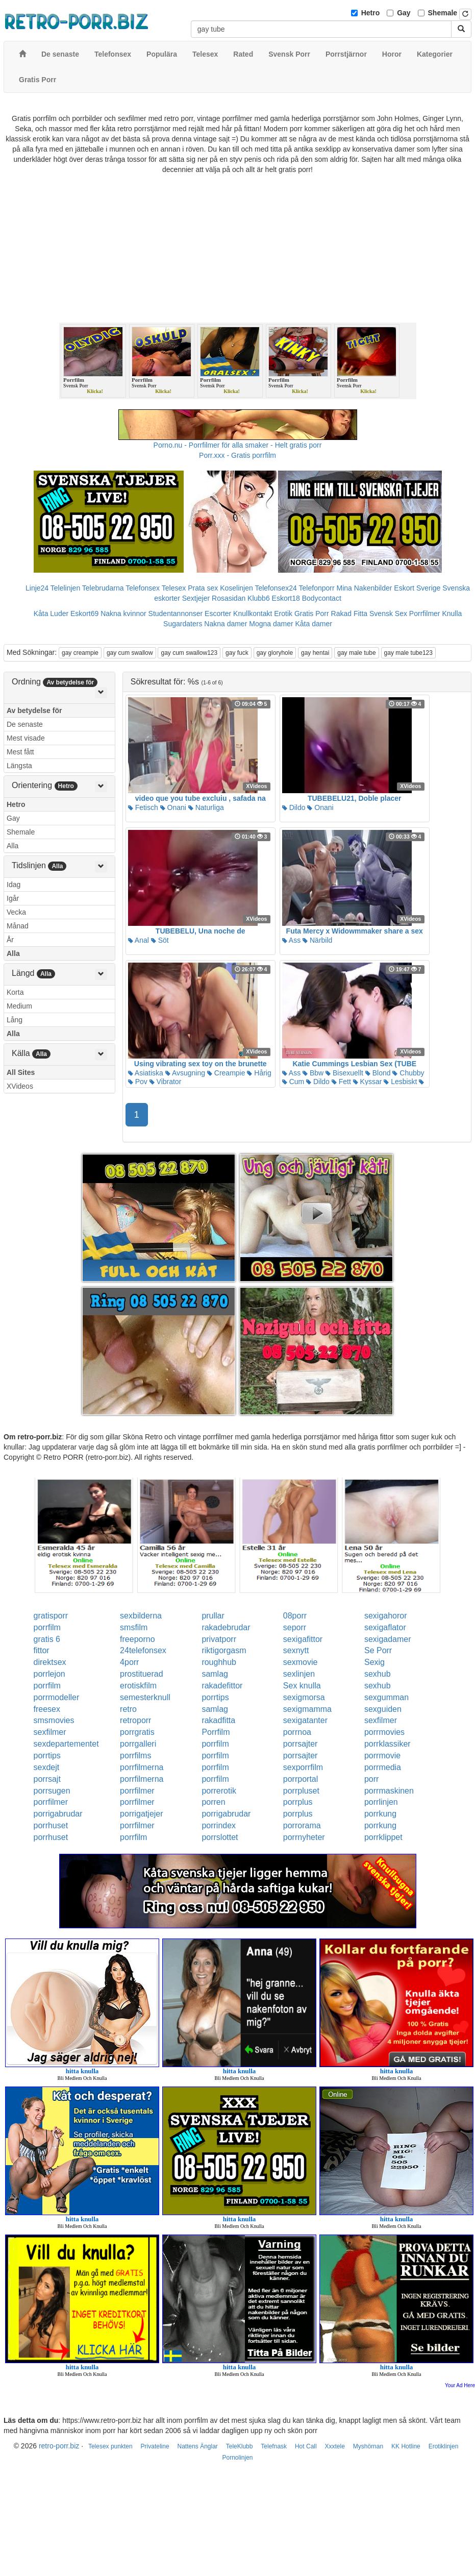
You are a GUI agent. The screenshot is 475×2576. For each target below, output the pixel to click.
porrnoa (297, 1732)
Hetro (370, 13)
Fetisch (143, 807)
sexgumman (386, 1697)
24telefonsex (143, 1650)
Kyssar (367, 1081)
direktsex (50, 1662)
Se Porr (378, 1650)
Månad (18, 926)
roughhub (219, 1662)
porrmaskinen (389, 1790)
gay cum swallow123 (189, 652)
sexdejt (47, 1767)
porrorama (302, 1825)
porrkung (380, 1813)
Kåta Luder (51, 613)
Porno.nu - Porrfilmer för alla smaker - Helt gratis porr (238, 445)
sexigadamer (387, 1639)
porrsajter (300, 1743)
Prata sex (203, 588)
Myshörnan (368, 2446)
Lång (14, 1020)
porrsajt (47, 1779)
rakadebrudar (226, 1627)
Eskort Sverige (417, 588)
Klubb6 (258, 598)
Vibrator (165, 1081)
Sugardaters (182, 624)
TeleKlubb (239, 2446)
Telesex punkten (110, 2446)
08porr (295, 1615)
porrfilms (135, 1755)
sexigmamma (307, 1709)
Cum (293, 1081)
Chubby (408, 1073)
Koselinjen (236, 588)
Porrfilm (216, 1732)
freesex (47, 1709)
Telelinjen (65, 588)
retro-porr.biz (59, 2446)
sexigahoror (385, 1615)
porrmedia (382, 1767)
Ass (291, 940)
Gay (403, 13)
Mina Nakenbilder (364, 588)
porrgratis (137, 1732)
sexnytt (296, 1650)
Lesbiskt (400, 1081)
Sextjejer (196, 598)
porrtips (215, 1697)
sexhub (377, 1674)
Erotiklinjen (444, 2446)
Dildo (294, 807)
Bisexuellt (344, 1073)
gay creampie (80, 652)
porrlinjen (381, 1802)
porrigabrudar (58, 1813)
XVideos (20, 1086)
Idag (13, 884)
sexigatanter (305, 1720)
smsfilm (133, 1627)
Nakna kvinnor (123, 613)
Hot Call (306, 2446)
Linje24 (37, 588)
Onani (173, 807)
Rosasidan (228, 598)
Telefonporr (317, 588)
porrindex (219, 1825)
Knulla (452, 613)
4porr (129, 1662)
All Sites (21, 1072)
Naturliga (206, 807)
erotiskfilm (138, 1685)
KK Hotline (405, 2446)
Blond (378, 1073)
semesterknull (145, 1697)
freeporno (137, 1639)
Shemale (443, 13)
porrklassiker (387, 1743)
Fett (341, 1081)
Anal (138, 940)
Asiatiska (145, 1073)
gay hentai (315, 652)
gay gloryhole (275, 652)
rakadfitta (218, 1720)
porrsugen (52, 1790)
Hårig (259, 1073)
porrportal (300, 1779)
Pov (137, 1081)
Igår (13, 898)
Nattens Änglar (197, 2446)
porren (213, 1802)
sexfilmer (380, 1720)
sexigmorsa (304, 1697)
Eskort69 (84, 613)
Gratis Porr (311, 613)
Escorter (218, 613)
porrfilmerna (141, 1767)
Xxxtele (335, 2446)
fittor (41, 1650)
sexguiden (383, 1709)
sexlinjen (299, 1674)
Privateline (155, 2446)
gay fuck (237, 652)
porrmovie (382, 1755)
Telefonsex (143, 588)
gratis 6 (47, 1639)
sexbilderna (141, 1615)
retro (128, 1709)
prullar (213, 1615)
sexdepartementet (66, 1743)
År (10, 940)
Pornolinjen (237, 2457)
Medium (19, 1006)
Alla (12, 846)
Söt (160, 940)
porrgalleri (138, 1743)
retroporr (135, 1720)
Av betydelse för (34, 710)
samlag (215, 1674)
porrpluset (301, 1790)
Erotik (283, 613)
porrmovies (384, 1732)
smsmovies (54, 1720)
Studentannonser (175, 613)
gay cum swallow (130, 652)
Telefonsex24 (276, 588)
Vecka (16, 912)
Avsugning (185, 1073)
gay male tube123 (408, 652)
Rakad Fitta (349, 613)
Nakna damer (225, 624)
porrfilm (47, 1627)
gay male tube (356, 652)
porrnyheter (304, 1837)
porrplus (298, 1802)
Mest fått (20, 752)
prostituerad (141, 1674)
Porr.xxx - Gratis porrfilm (237, 455)
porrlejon (49, 1674)
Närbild (317, 940)
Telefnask (274, 2446)
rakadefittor (222, 1685)
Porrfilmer (424, 613)
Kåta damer (313, 624)
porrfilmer (137, 1790)
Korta (15, 992)
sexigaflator (385, 1627)
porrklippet (383, 1837)
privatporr (219, 1639)
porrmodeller (57, 1697)
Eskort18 (286, 598)
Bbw (313, 1073)
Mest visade (26, 738)
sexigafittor (302, 1639)
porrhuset (51, 1825)
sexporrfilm (303, 1767)
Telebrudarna (103, 588)
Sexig (374, 1662)
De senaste (25, 724)
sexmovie (300, 1662)
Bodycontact (321, 598)
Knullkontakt (252, 613)
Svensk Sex (388, 613)
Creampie (226, 1073)
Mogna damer (271, 624)
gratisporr (51, 1615)
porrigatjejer (141, 1813)
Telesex (174, 588)
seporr (294, 1627)
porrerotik (219, 1790)
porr (371, 1779)
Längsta (19, 766)
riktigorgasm (224, 1650)
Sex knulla (302, 1685)
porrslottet (220, 1837)
